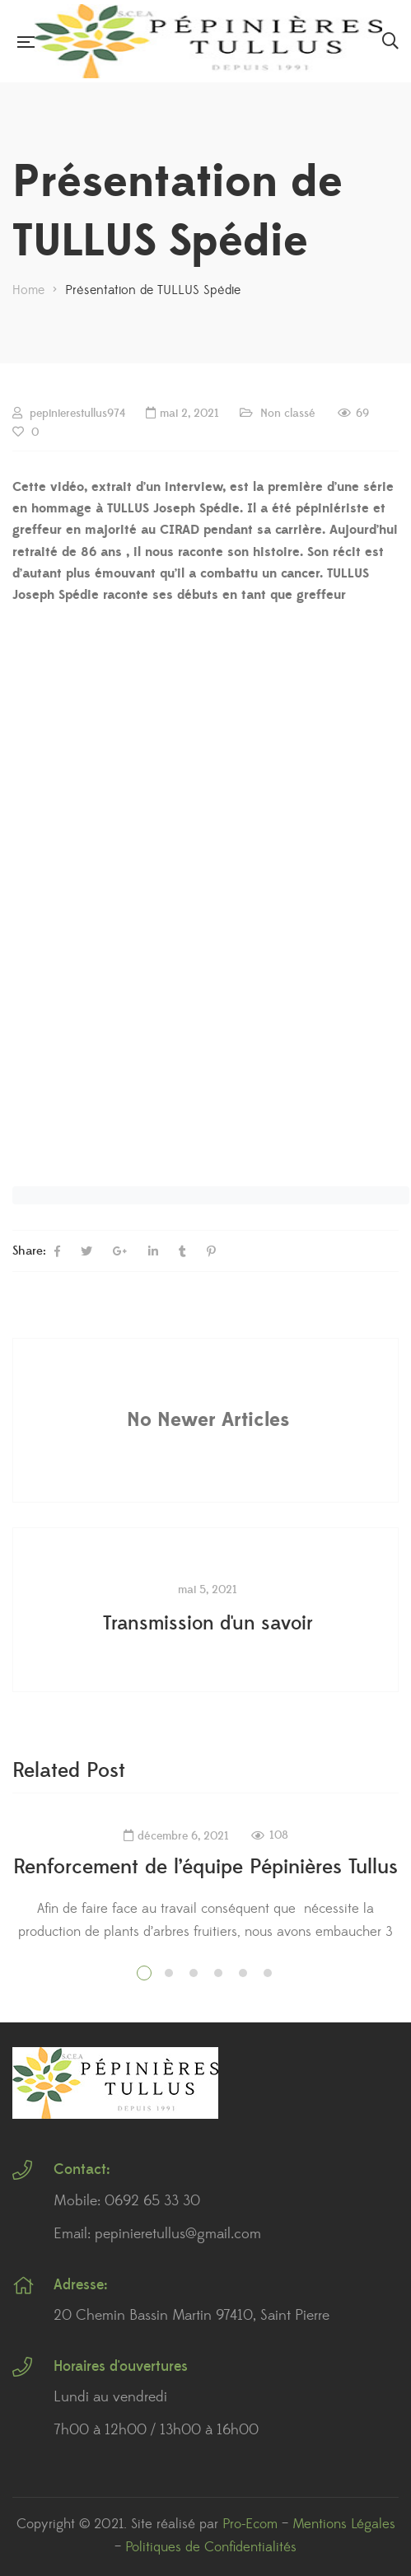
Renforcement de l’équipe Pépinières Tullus (205, 1867)
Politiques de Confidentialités (211, 2547)
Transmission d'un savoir (208, 1623)
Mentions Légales (343, 2524)
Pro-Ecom (250, 2524)
